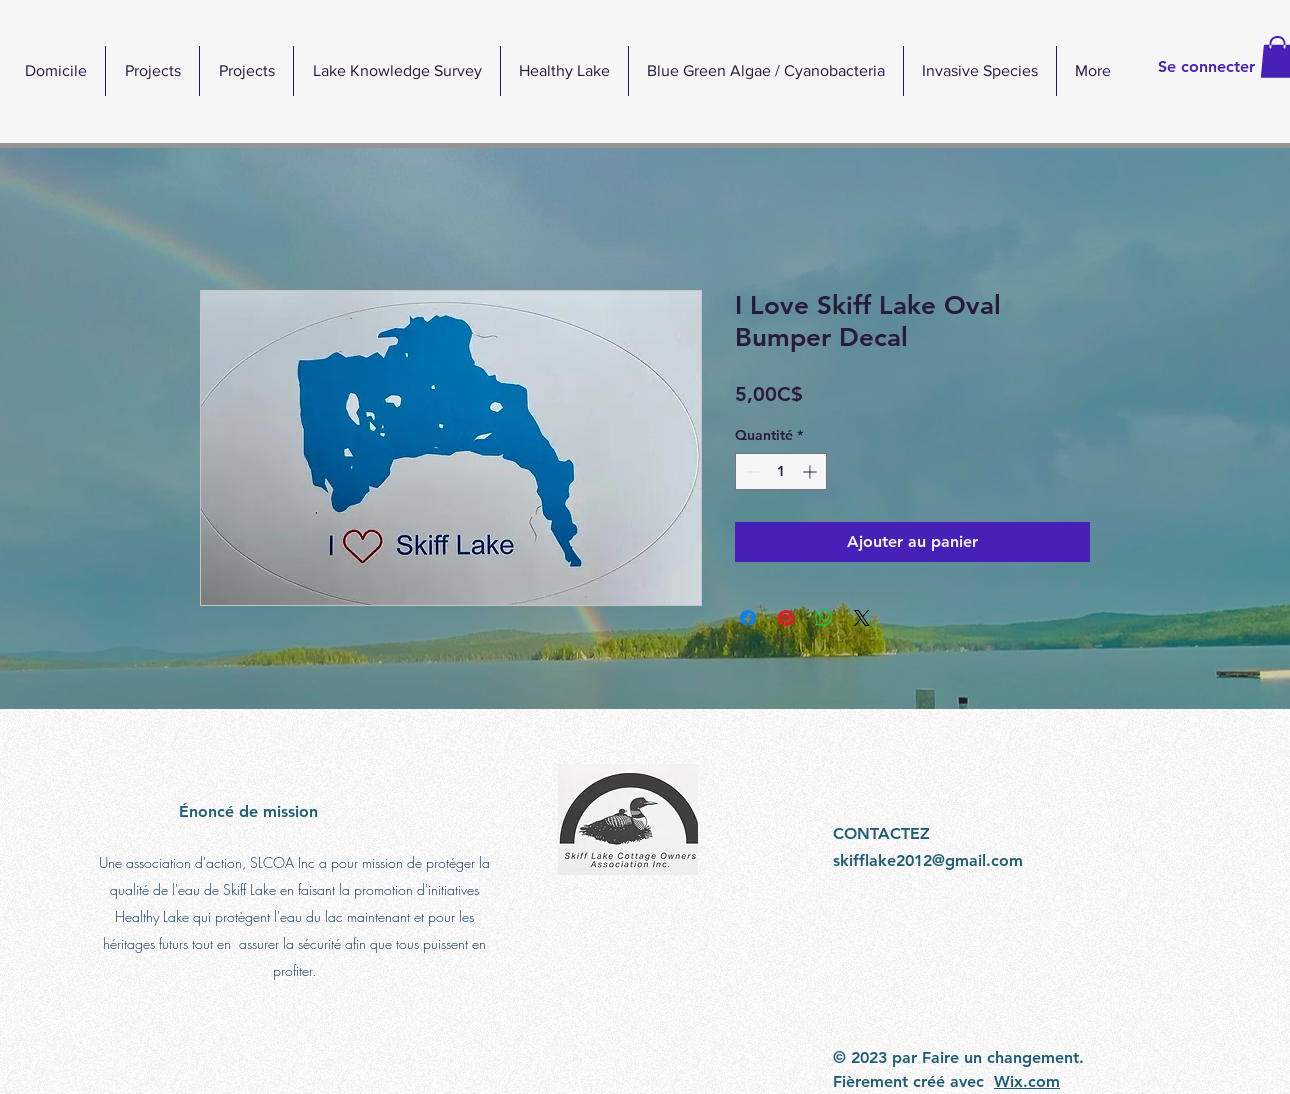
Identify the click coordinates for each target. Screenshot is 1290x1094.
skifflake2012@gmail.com (928, 860)
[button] (564, 71)
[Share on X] (862, 618)
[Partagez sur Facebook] (748, 618)
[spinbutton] (781, 471)
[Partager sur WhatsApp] (824, 618)
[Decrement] (750, 471)
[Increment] (811, 471)
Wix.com (1027, 1081)
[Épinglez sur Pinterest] (786, 618)
